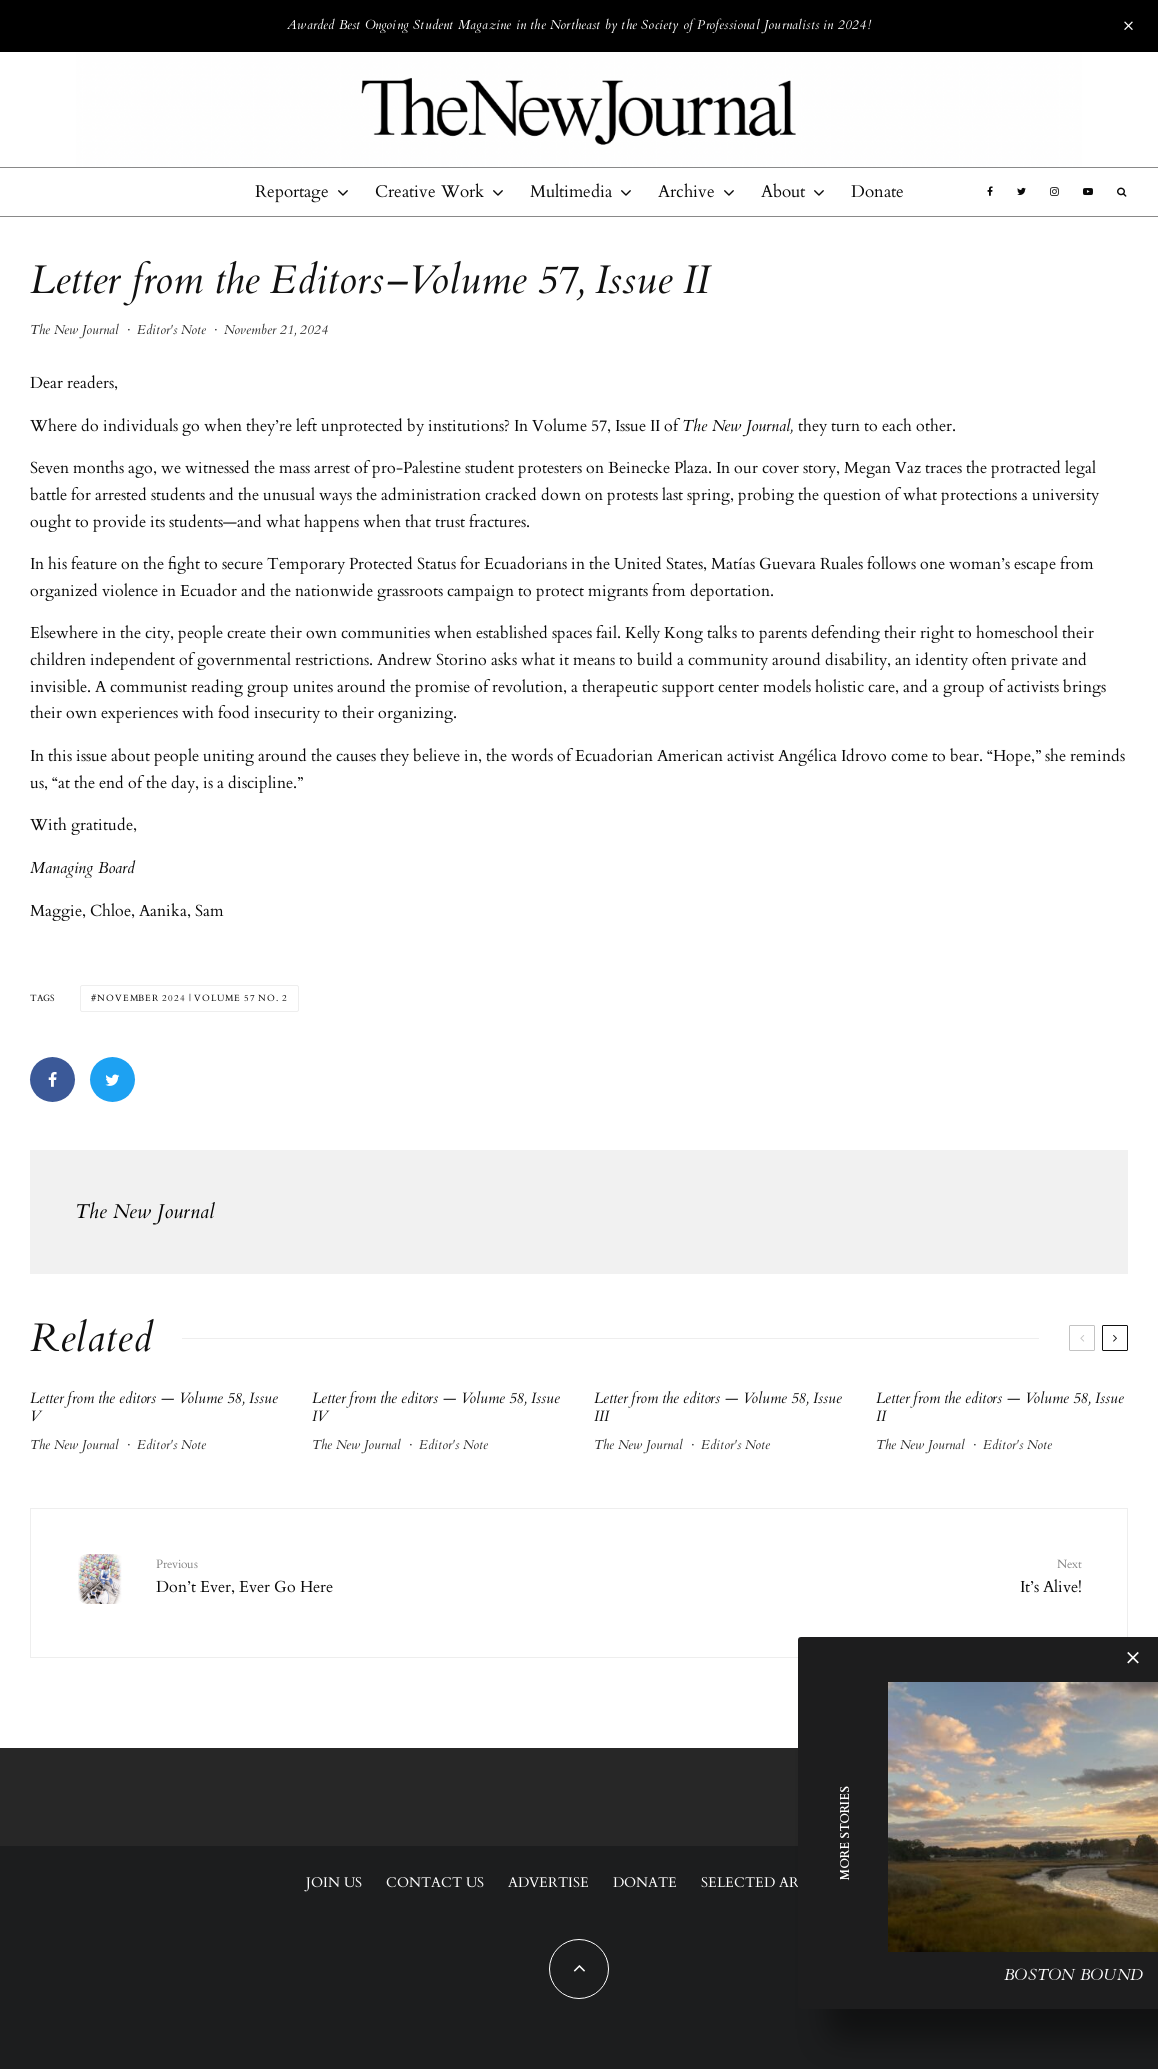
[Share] (52, 1079)
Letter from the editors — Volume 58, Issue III (718, 1407)
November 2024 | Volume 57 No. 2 (192, 998)
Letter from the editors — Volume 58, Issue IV (436, 1407)
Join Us (334, 1882)
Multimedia (571, 191)
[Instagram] (1054, 192)
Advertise (548, 1882)
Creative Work (429, 191)
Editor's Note (171, 330)
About (783, 191)
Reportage (292, 191)
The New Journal (74, 330)
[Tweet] (112, 1079)
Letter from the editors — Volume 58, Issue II (1000, 1407)
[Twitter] (1021, 192)
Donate (877, 191)
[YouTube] (1088, 192)
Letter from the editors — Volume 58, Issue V (154, 1407)
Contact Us (435, 1882)
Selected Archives (777, 1882)
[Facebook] (990, 192)
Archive (686, 191)
